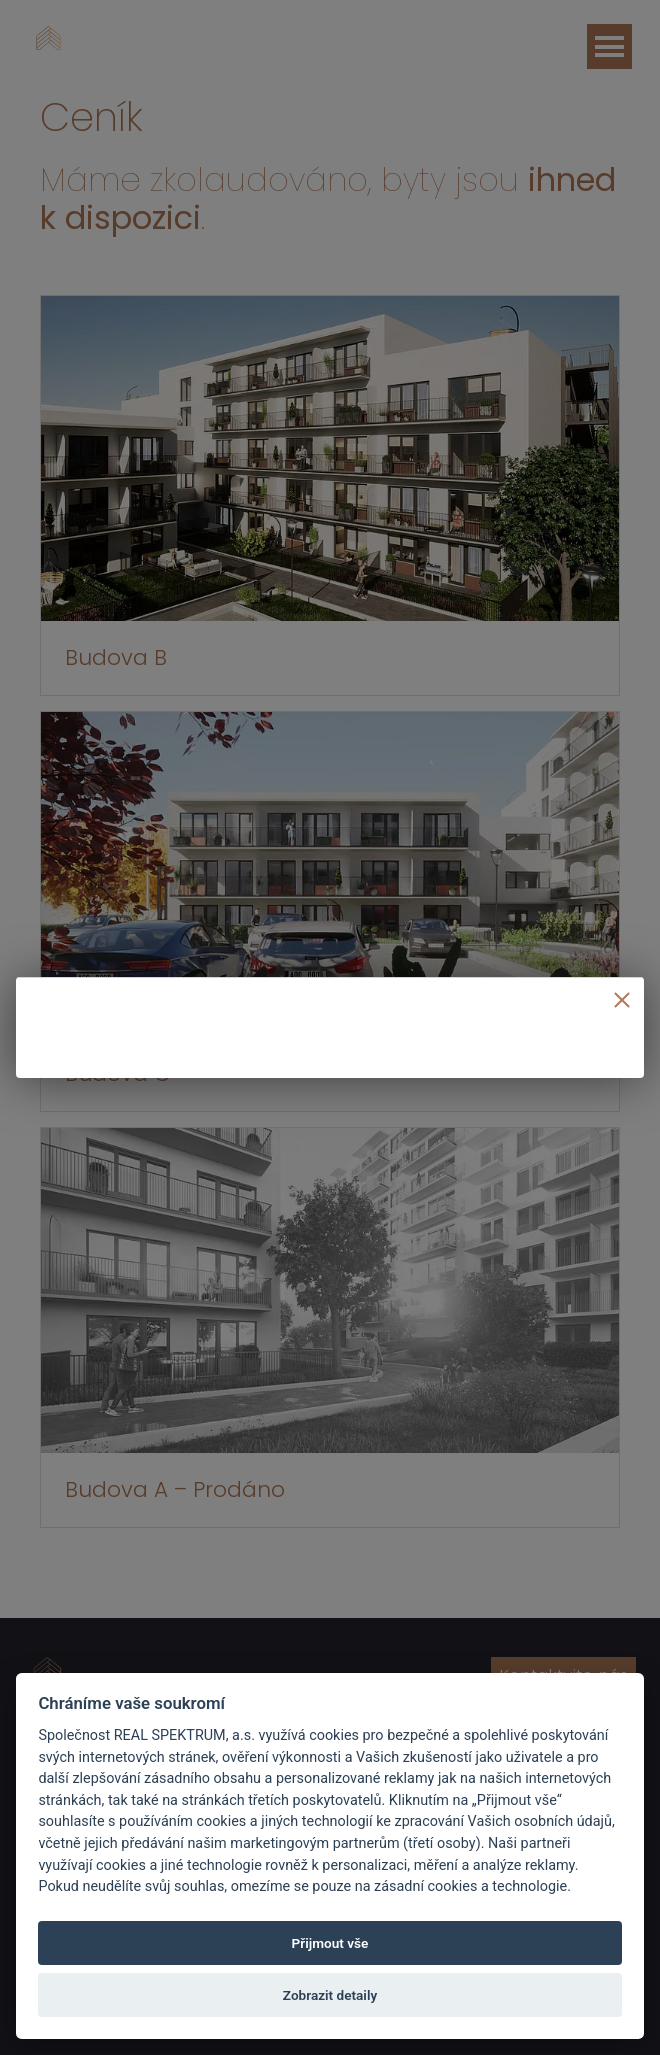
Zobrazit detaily (330, 1995)
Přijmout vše (330, 1943)
